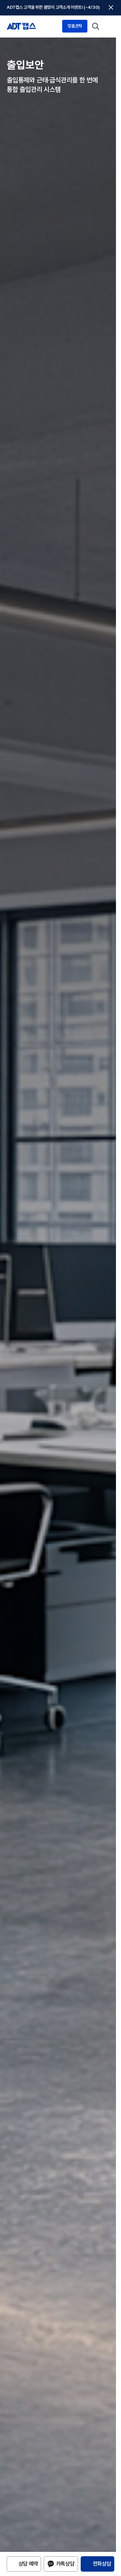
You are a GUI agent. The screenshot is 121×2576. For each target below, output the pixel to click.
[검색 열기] (95, 10)
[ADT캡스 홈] (21, 10)
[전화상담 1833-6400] (97, 2567)
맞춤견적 (75, 10)
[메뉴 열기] (109, 10)
